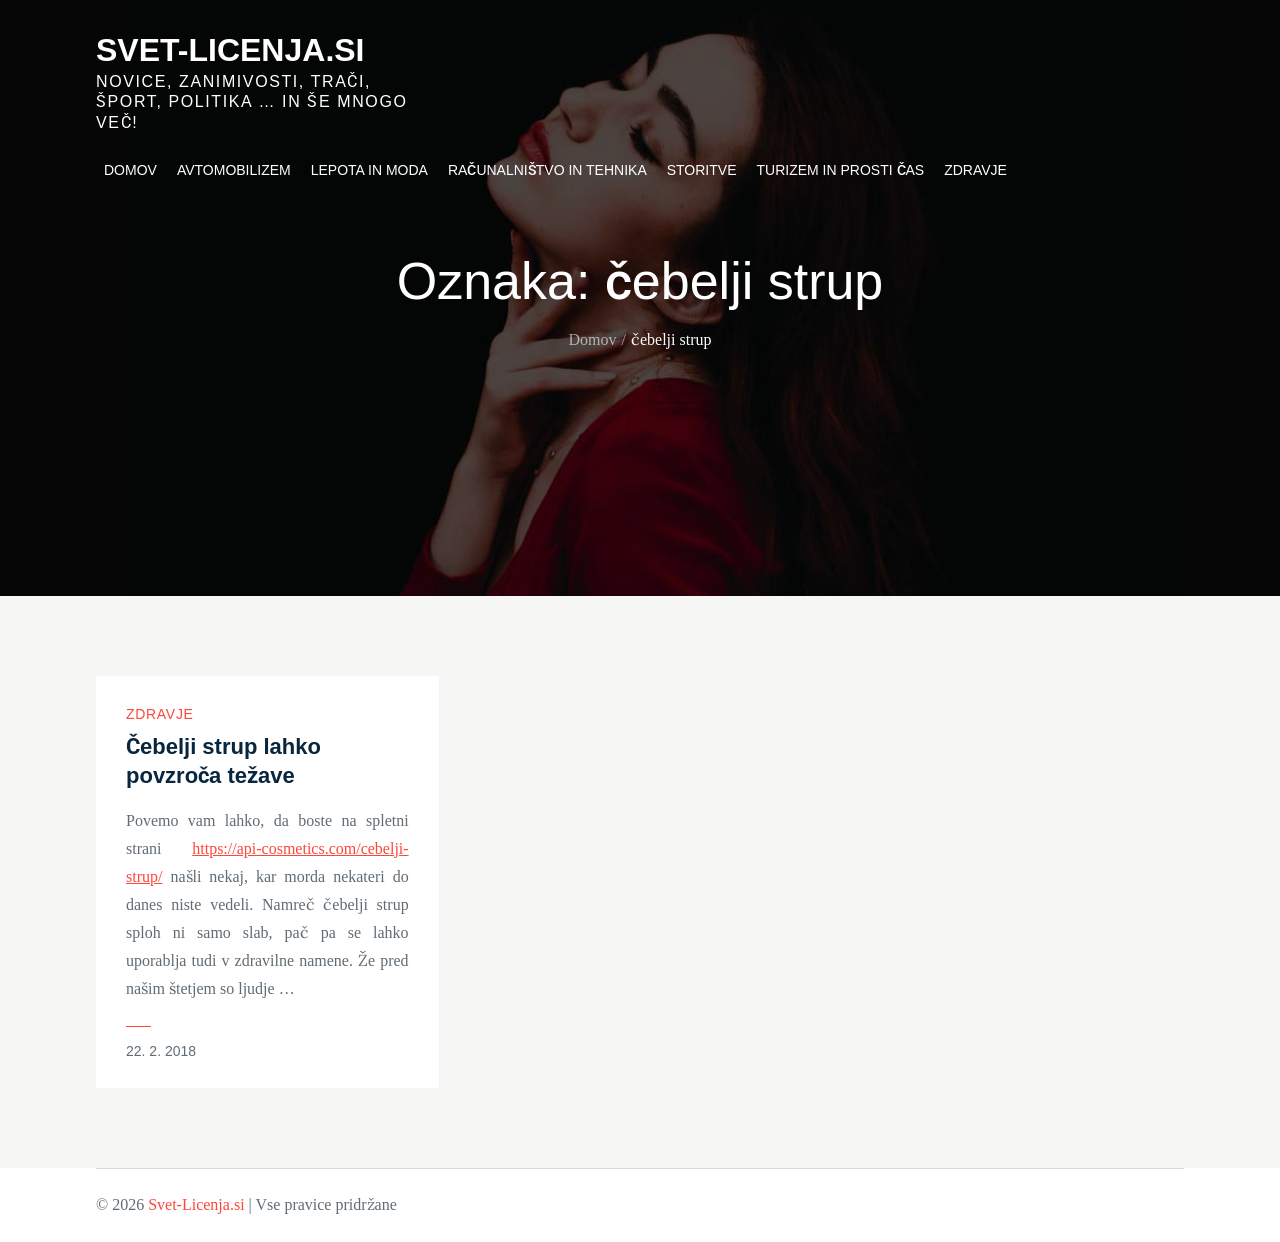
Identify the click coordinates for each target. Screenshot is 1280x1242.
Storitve (702, 170)
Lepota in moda (369, 170)
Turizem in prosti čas (841, 170)
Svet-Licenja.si (230, 50)
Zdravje (975, 170)
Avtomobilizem (234, 170)
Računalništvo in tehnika (547, 170)
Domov (130, 170)
